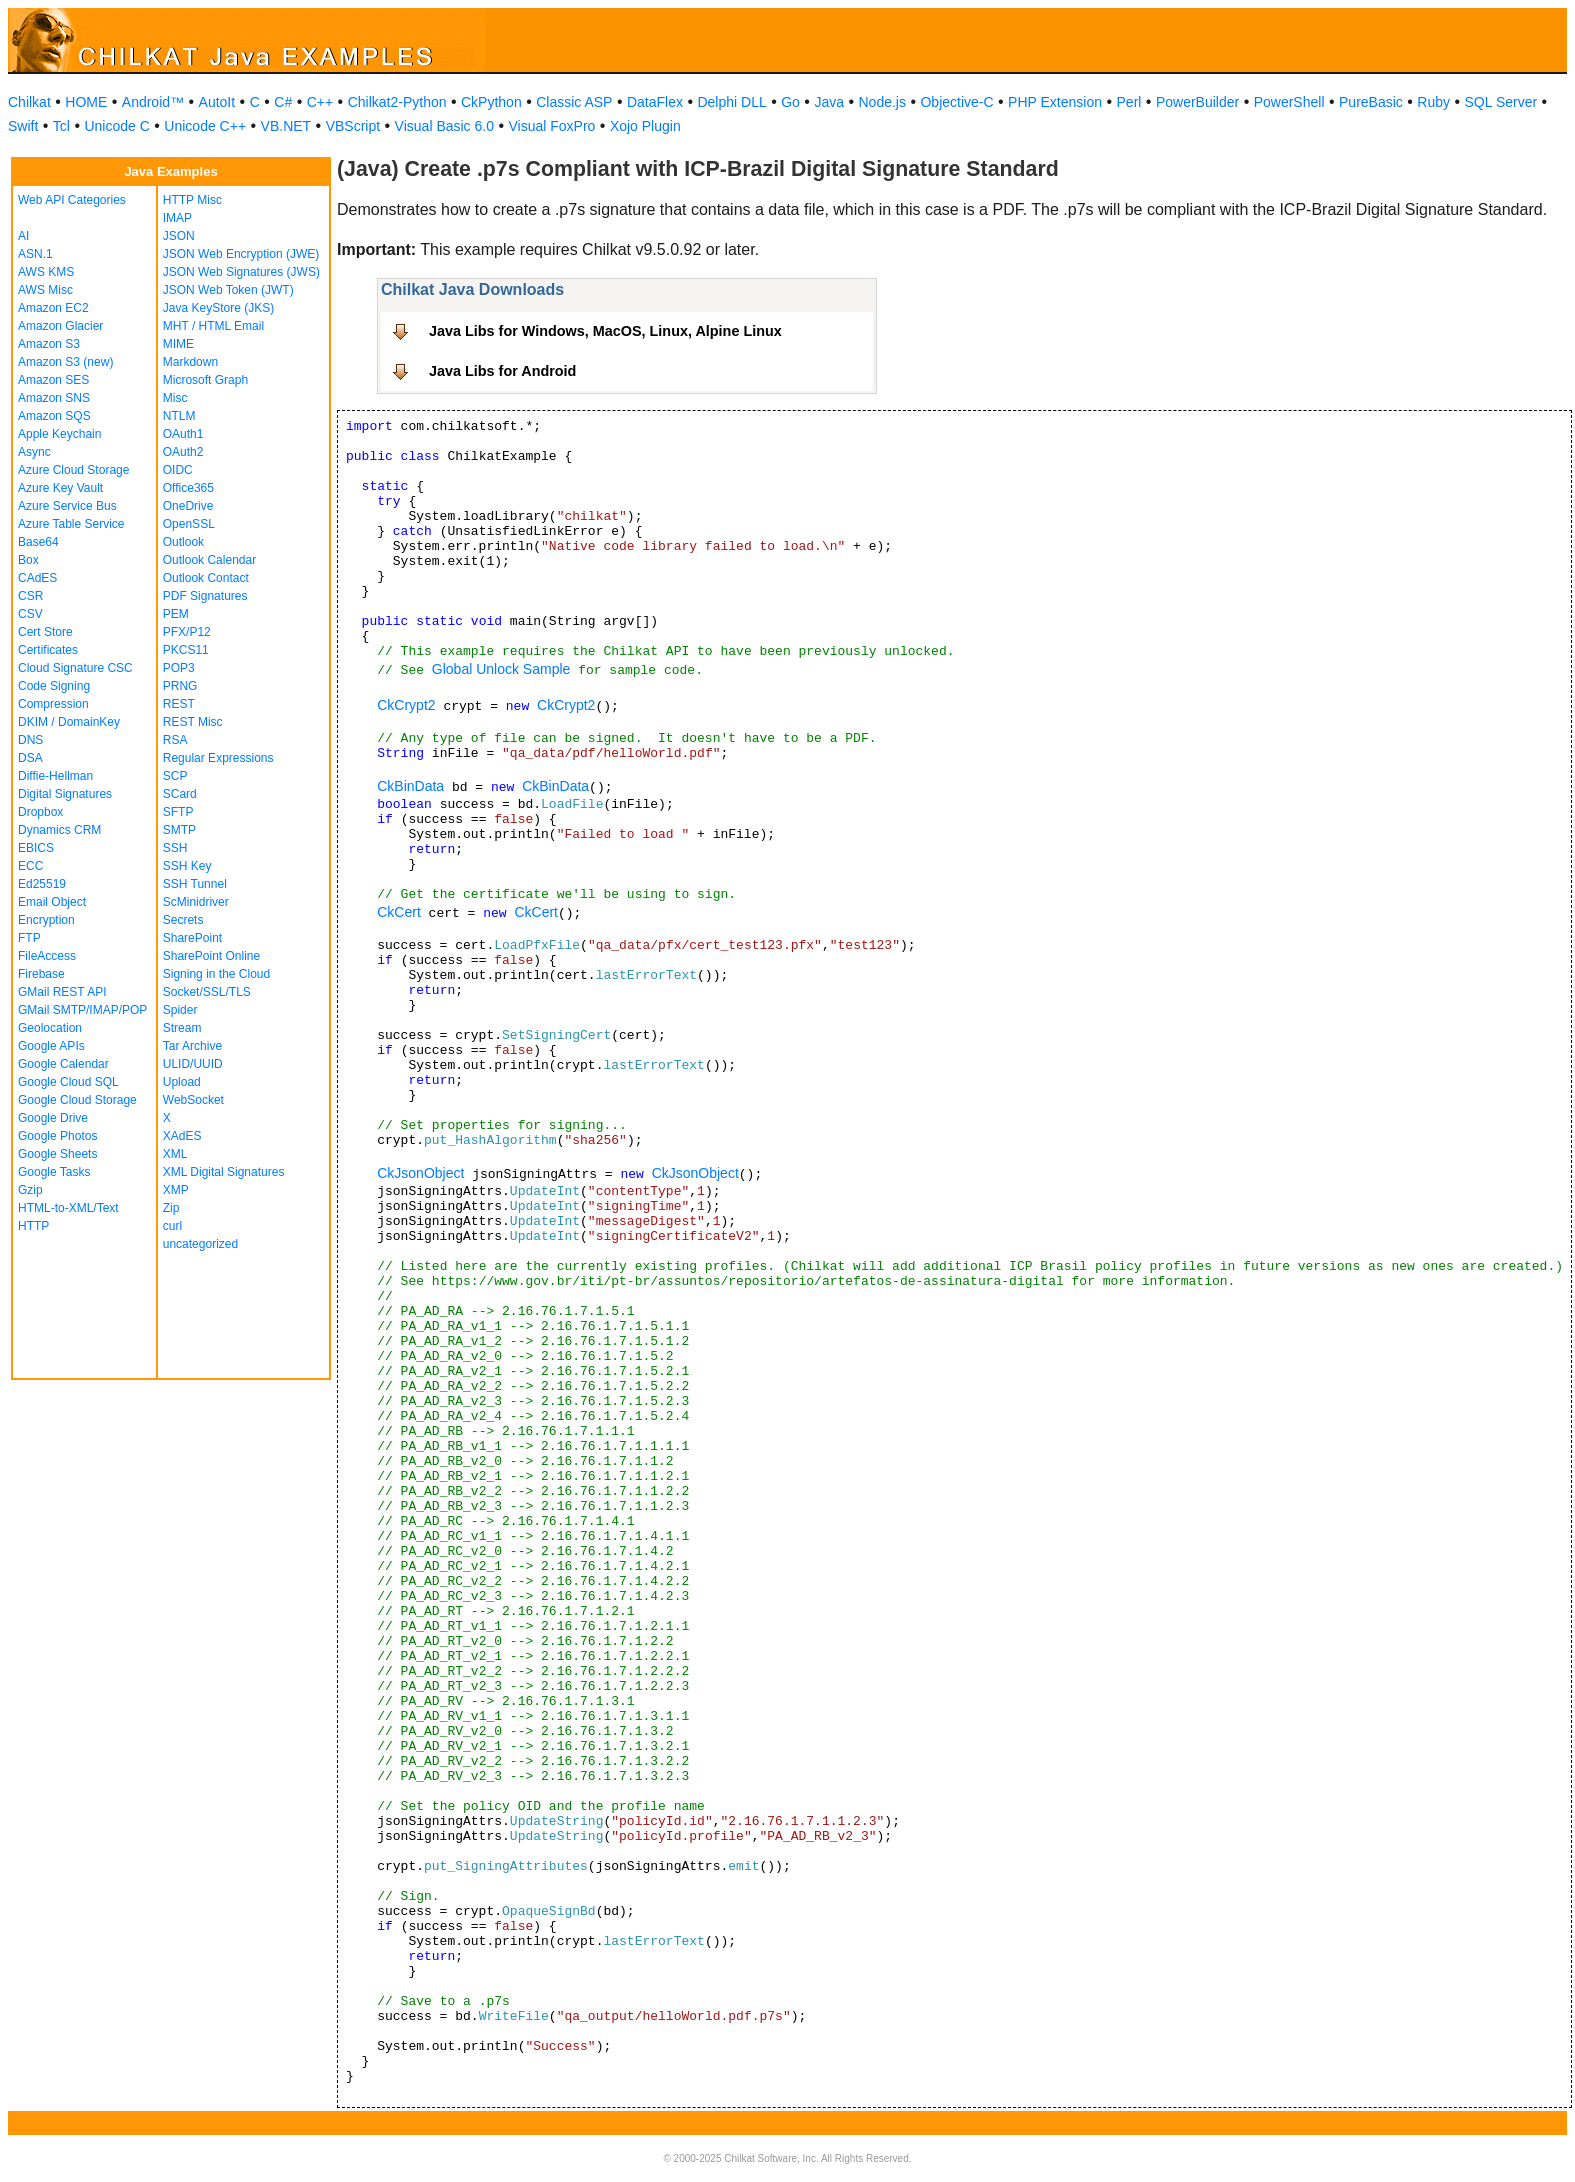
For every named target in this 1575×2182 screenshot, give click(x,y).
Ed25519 (42, 884)
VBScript (353, 126)
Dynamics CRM (59, 830)
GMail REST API (62, 992)
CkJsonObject (420, 1173)
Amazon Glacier (60, 326)
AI (23, 236)
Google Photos (57, 1136)
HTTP (33, 1226)
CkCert (399, 912)
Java (829, 102)
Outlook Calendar (209, 560)
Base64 (38, 542)
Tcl (61, 126)
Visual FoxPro (551, 126)
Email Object (52, 902)
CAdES (37, 578)
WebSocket (193, 1100)
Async (34, 452)
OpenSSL (189, 524)
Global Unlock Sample (501, 669)
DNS (30, 740)
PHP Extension (1055, 102)
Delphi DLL (731, 102)
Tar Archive (192, 1046)
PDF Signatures (205, 596)
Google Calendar (63, 1064)
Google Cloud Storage (77, 1100)
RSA (175, 740)
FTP (29, 938)
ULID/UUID (193, 1064)
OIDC (178, 470)
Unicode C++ (205, 126)
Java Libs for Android (502, 371)
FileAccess (47, 956)
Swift (23, 126)
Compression (53, 704)
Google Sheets (57, 1154)
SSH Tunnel (195, 884)
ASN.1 (35, 254)
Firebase (41, 974)
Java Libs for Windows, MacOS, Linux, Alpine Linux (605, 331)
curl (172, 1226)
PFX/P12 (187, 632)
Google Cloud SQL (68, 1082)
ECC (30, 866)
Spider (180, 1010)
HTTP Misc (192, 200)
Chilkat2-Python (397, 102)
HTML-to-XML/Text (68, 1208)
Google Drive (53, 1118)
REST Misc (193, 722)
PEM (176, 614)
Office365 (188, 488)
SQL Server (1501, 102)
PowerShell (1289, 102)
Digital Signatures (65, 794)
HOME (86, 102)
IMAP (177, 218)
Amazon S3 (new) (65, 362)
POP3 (179, 668)
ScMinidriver (196, 902)
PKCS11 (186, 650)
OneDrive (188, 506)
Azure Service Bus (67, 506)
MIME (178, 344)
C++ (320, 102)
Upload (182, 1082)
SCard (180, 794)
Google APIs (51, 1046)
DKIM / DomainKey (69, 722)
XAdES (182, 1136)
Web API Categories (72, 200)
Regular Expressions (218, 758)
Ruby (1433, 102)
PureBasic (1371, 102)
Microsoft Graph (205, 380)
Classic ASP (574, 102)
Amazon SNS (54, 398)
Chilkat (29, 102)
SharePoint (192, 938)
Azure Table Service (71, 524)
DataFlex (655, 102)
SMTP (179, 830)
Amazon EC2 (53, 308)
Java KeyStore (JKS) (218, 308)
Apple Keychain (59, 434)
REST (179, 704)
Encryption (46, 920)
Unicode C (116, 126)
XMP (176, 1190)
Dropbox (40, 812)
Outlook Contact (206, 578)
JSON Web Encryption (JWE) (241, 254)
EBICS (36, 848)
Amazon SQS (54, 416)
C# (283, 102)
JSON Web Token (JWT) (228, 290)
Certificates (48, 650)
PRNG (180, 686)
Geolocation (50, 1028)
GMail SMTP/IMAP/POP (82, 1010)
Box (28, 560)
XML (175, 1154)
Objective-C (956, 102)
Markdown (190, 362)
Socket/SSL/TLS (207, 992)
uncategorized (200, 1244)
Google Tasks (54, 1172)
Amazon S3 (49, 344)
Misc (175, 398)
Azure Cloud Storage (73, 470)
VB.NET (286, 126)
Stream (182, 1028)
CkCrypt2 (406, 705)
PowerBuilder (1197, 102)
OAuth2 (183, 452)
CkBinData (410, 786)
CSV (30, 614)
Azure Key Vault (60, 488)
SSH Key (187, 866)
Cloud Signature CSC (75, 668)
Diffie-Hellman (55, 776)
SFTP (178, 812)
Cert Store (45, 632)
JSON (179, 236)
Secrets (183, 920)
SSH (175, 848)
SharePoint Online (211, 956)
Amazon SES (53, 380)
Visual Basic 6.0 (444, 126)
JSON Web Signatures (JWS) (241, 272)
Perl (1129, 102)
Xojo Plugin (645, 126)
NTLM (179, 416)
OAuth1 (183, 434)
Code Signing (54, 686)
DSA (30, 758)
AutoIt (217, 102)
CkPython (491, 102)
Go (790, 102)
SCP (175, 776)
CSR (30, 596)
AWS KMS (46, 272)
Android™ (153, 102)
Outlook (183, 542)
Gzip (30, 1190)
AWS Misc (45, 290)
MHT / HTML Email (213, 326)
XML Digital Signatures (224, 1172)
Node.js (882, 102)
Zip (171, 1208)
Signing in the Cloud (216, 974)
